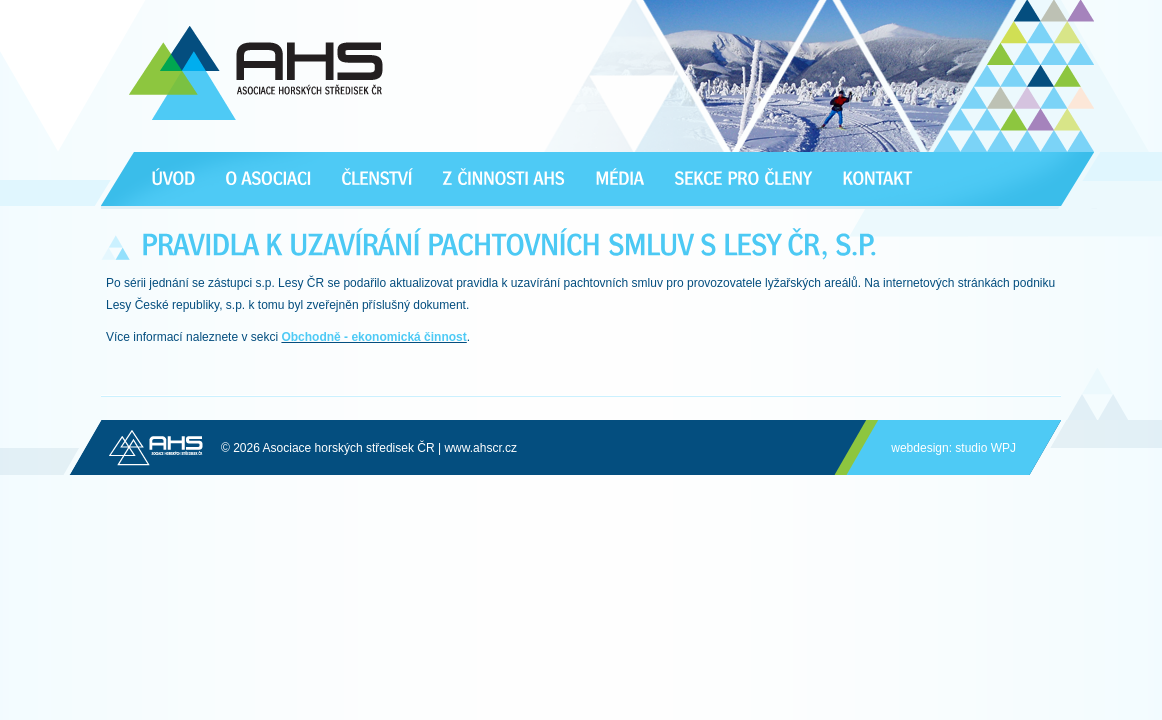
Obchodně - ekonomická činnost (373, 337)
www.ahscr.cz (480, 448)
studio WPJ (985, 448)
